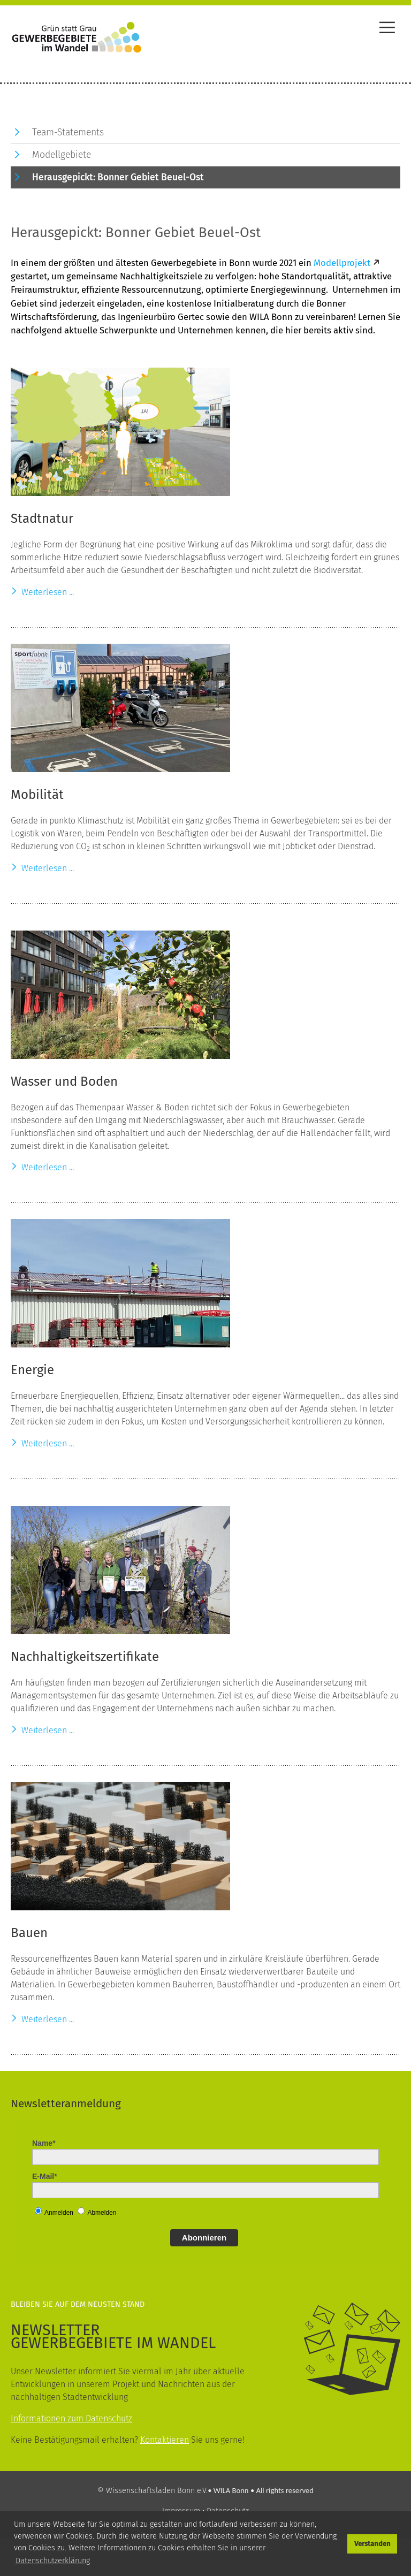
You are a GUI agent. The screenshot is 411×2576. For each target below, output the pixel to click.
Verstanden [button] (372, 2544)
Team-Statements (68, 132)
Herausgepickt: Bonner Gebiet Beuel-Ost (118, 177)
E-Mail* (44, 2176)
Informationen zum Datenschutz (71, 2418)
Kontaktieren (164, 2440)
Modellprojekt (342, 262)
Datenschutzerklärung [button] (53, 2560)
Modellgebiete (61, 155)
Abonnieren (204, 2237)
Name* (44, 2143)
